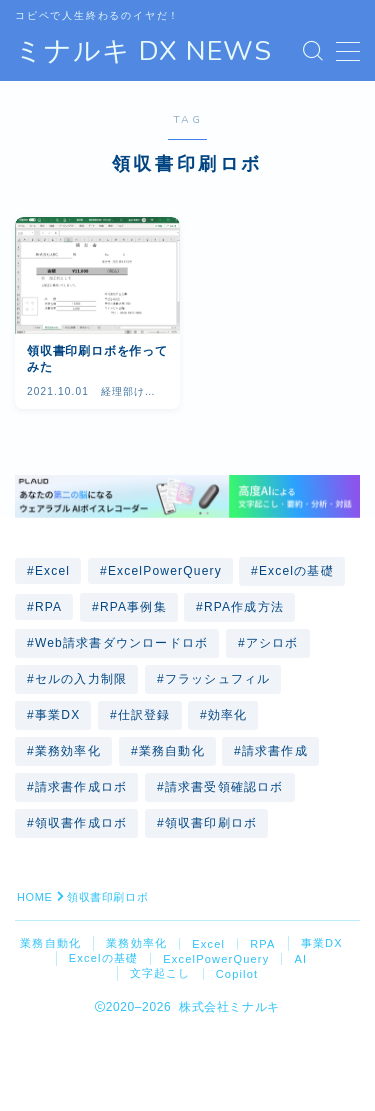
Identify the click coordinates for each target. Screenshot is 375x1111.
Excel (208, 944)
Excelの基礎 (104, 958)
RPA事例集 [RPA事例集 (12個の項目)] (133, 607)
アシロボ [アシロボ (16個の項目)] (272, 643)
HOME (34, 897)
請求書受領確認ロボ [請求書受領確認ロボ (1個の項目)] (224, 787)
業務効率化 (136, 943)
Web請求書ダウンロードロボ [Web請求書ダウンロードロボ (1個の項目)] (121, 643)
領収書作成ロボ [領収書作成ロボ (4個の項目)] (81, 823)
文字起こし (160, 973)
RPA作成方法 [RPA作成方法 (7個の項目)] (244, 607)
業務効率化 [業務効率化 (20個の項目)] (68, 751)
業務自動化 (50, 943)
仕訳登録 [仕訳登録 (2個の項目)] (144, 715)
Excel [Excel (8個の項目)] (52, 571)
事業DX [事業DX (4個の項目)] (57, 715)
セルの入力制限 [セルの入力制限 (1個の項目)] (81, 679)
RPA (262, 944)
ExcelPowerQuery (216, 959)
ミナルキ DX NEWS (143, 52)
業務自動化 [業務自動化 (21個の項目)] (171, 751)
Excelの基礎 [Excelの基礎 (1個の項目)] (296, 571)
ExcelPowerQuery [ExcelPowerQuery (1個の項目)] (165, 571)
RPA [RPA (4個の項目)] (48, 607)
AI (300, 959)
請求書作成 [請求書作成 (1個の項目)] (275, 751)
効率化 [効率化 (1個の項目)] (228, 715)
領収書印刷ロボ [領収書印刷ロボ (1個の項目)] (211, 823)
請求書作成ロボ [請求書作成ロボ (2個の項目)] (81, 787)
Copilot (237, 974)
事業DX (322, 943)
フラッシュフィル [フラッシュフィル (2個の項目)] (218, 679)
